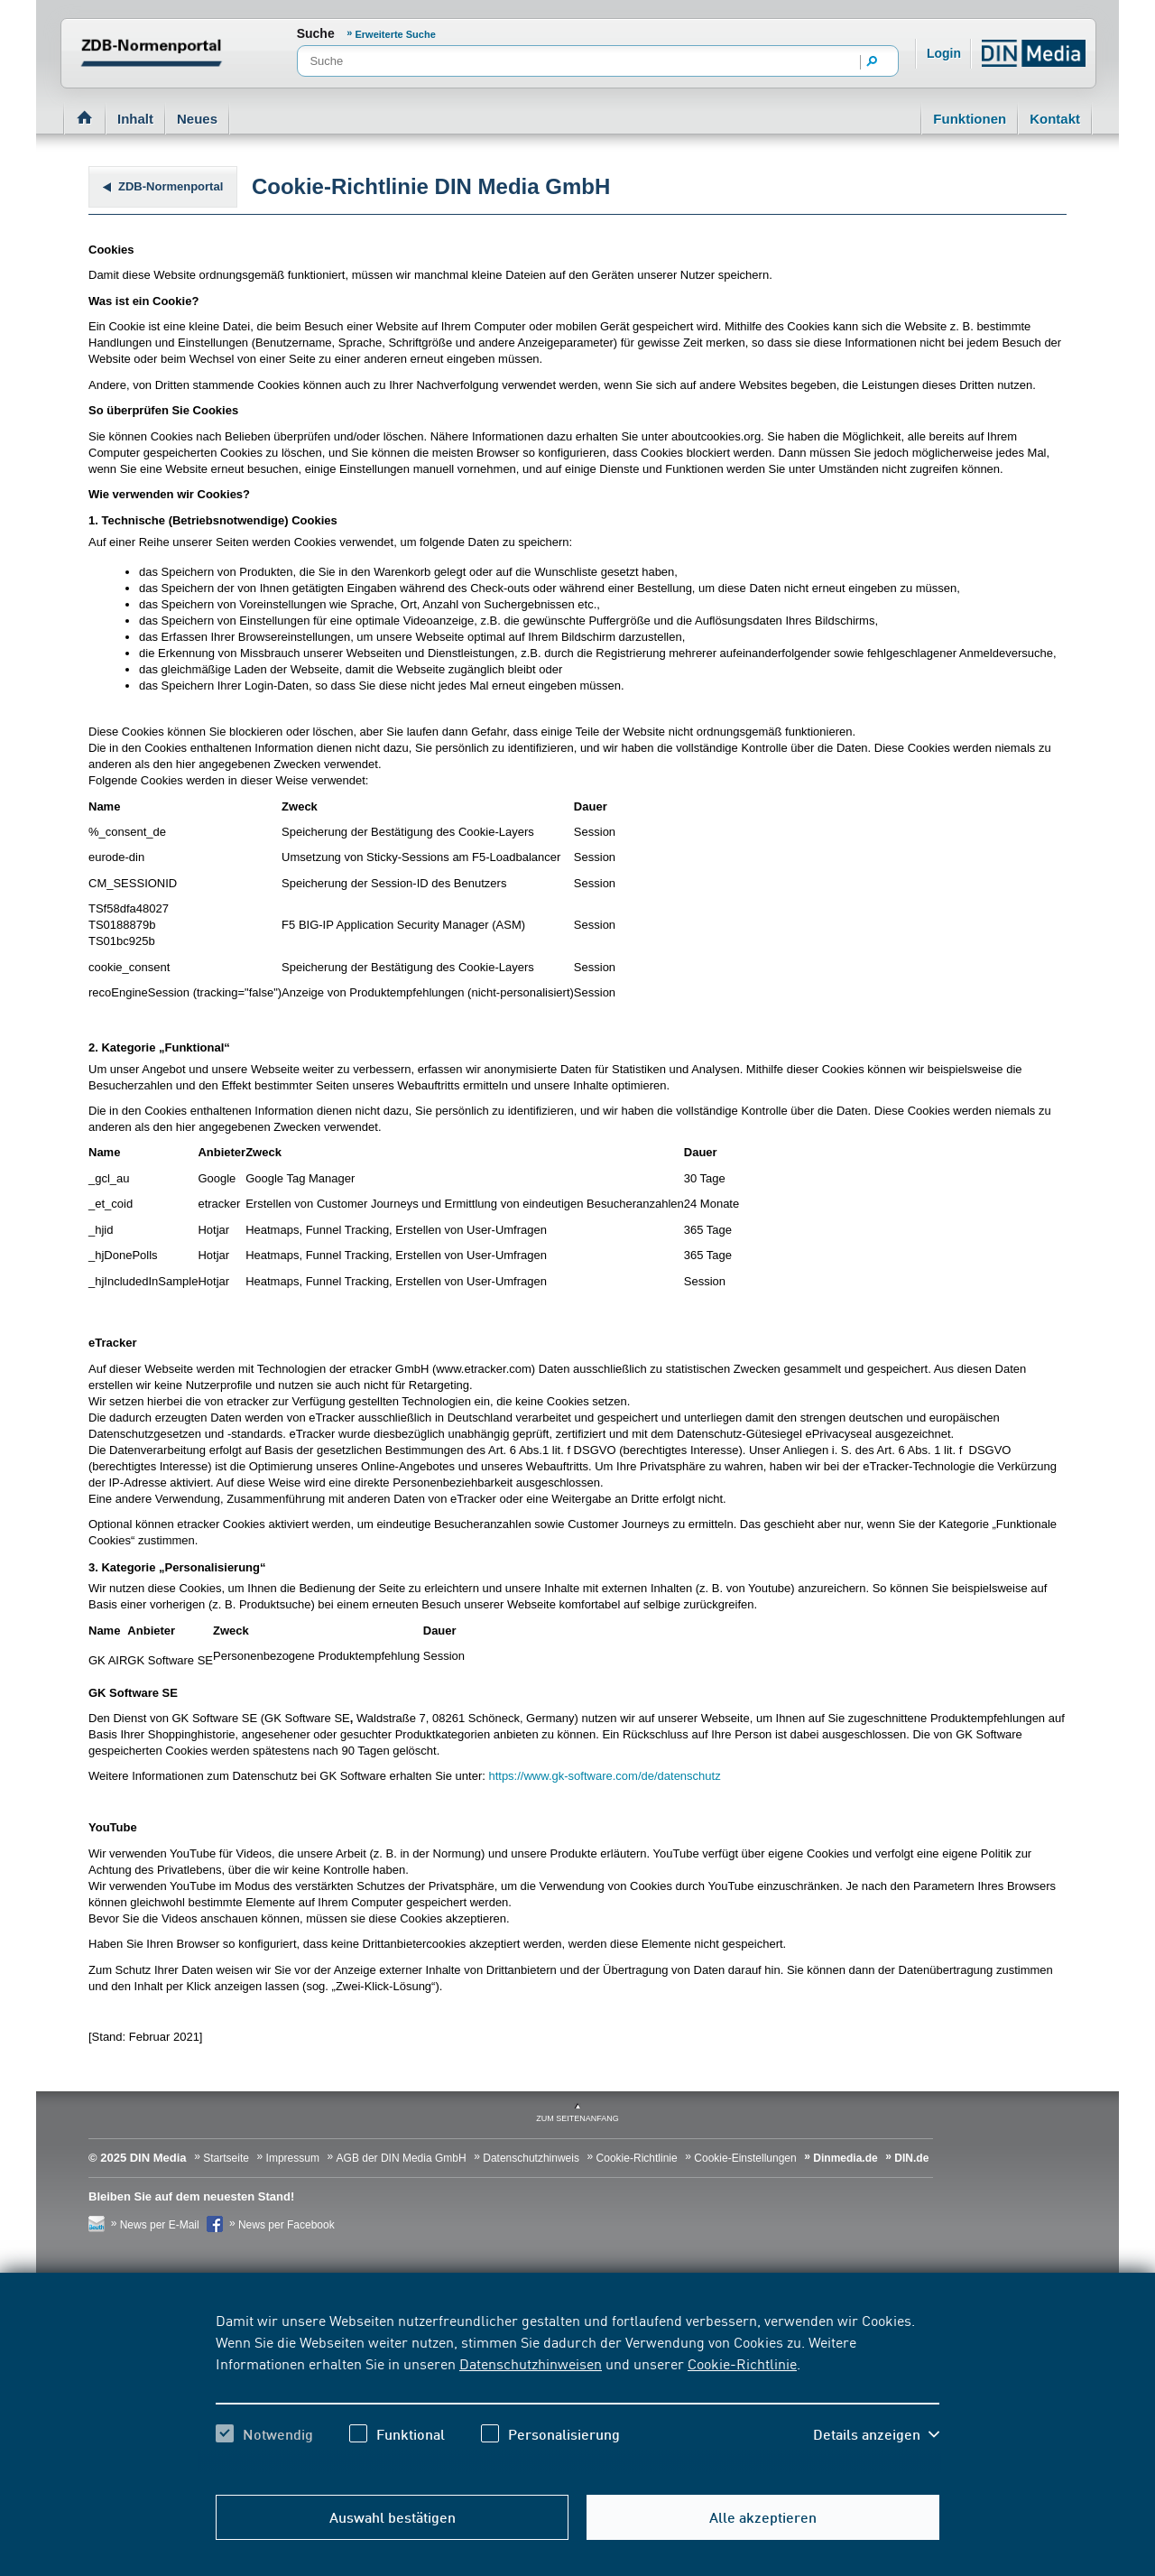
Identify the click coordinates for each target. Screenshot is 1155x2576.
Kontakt (1055, 118)
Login (944, 53)
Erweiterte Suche (396, 34)
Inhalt (135, 118)
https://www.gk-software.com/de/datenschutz (604, 1776)
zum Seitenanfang (577, 2118)
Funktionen (969, 118)
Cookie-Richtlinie (742, 2363)
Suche (316, 33)
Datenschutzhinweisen (530, 2363)
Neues (197, 118)
